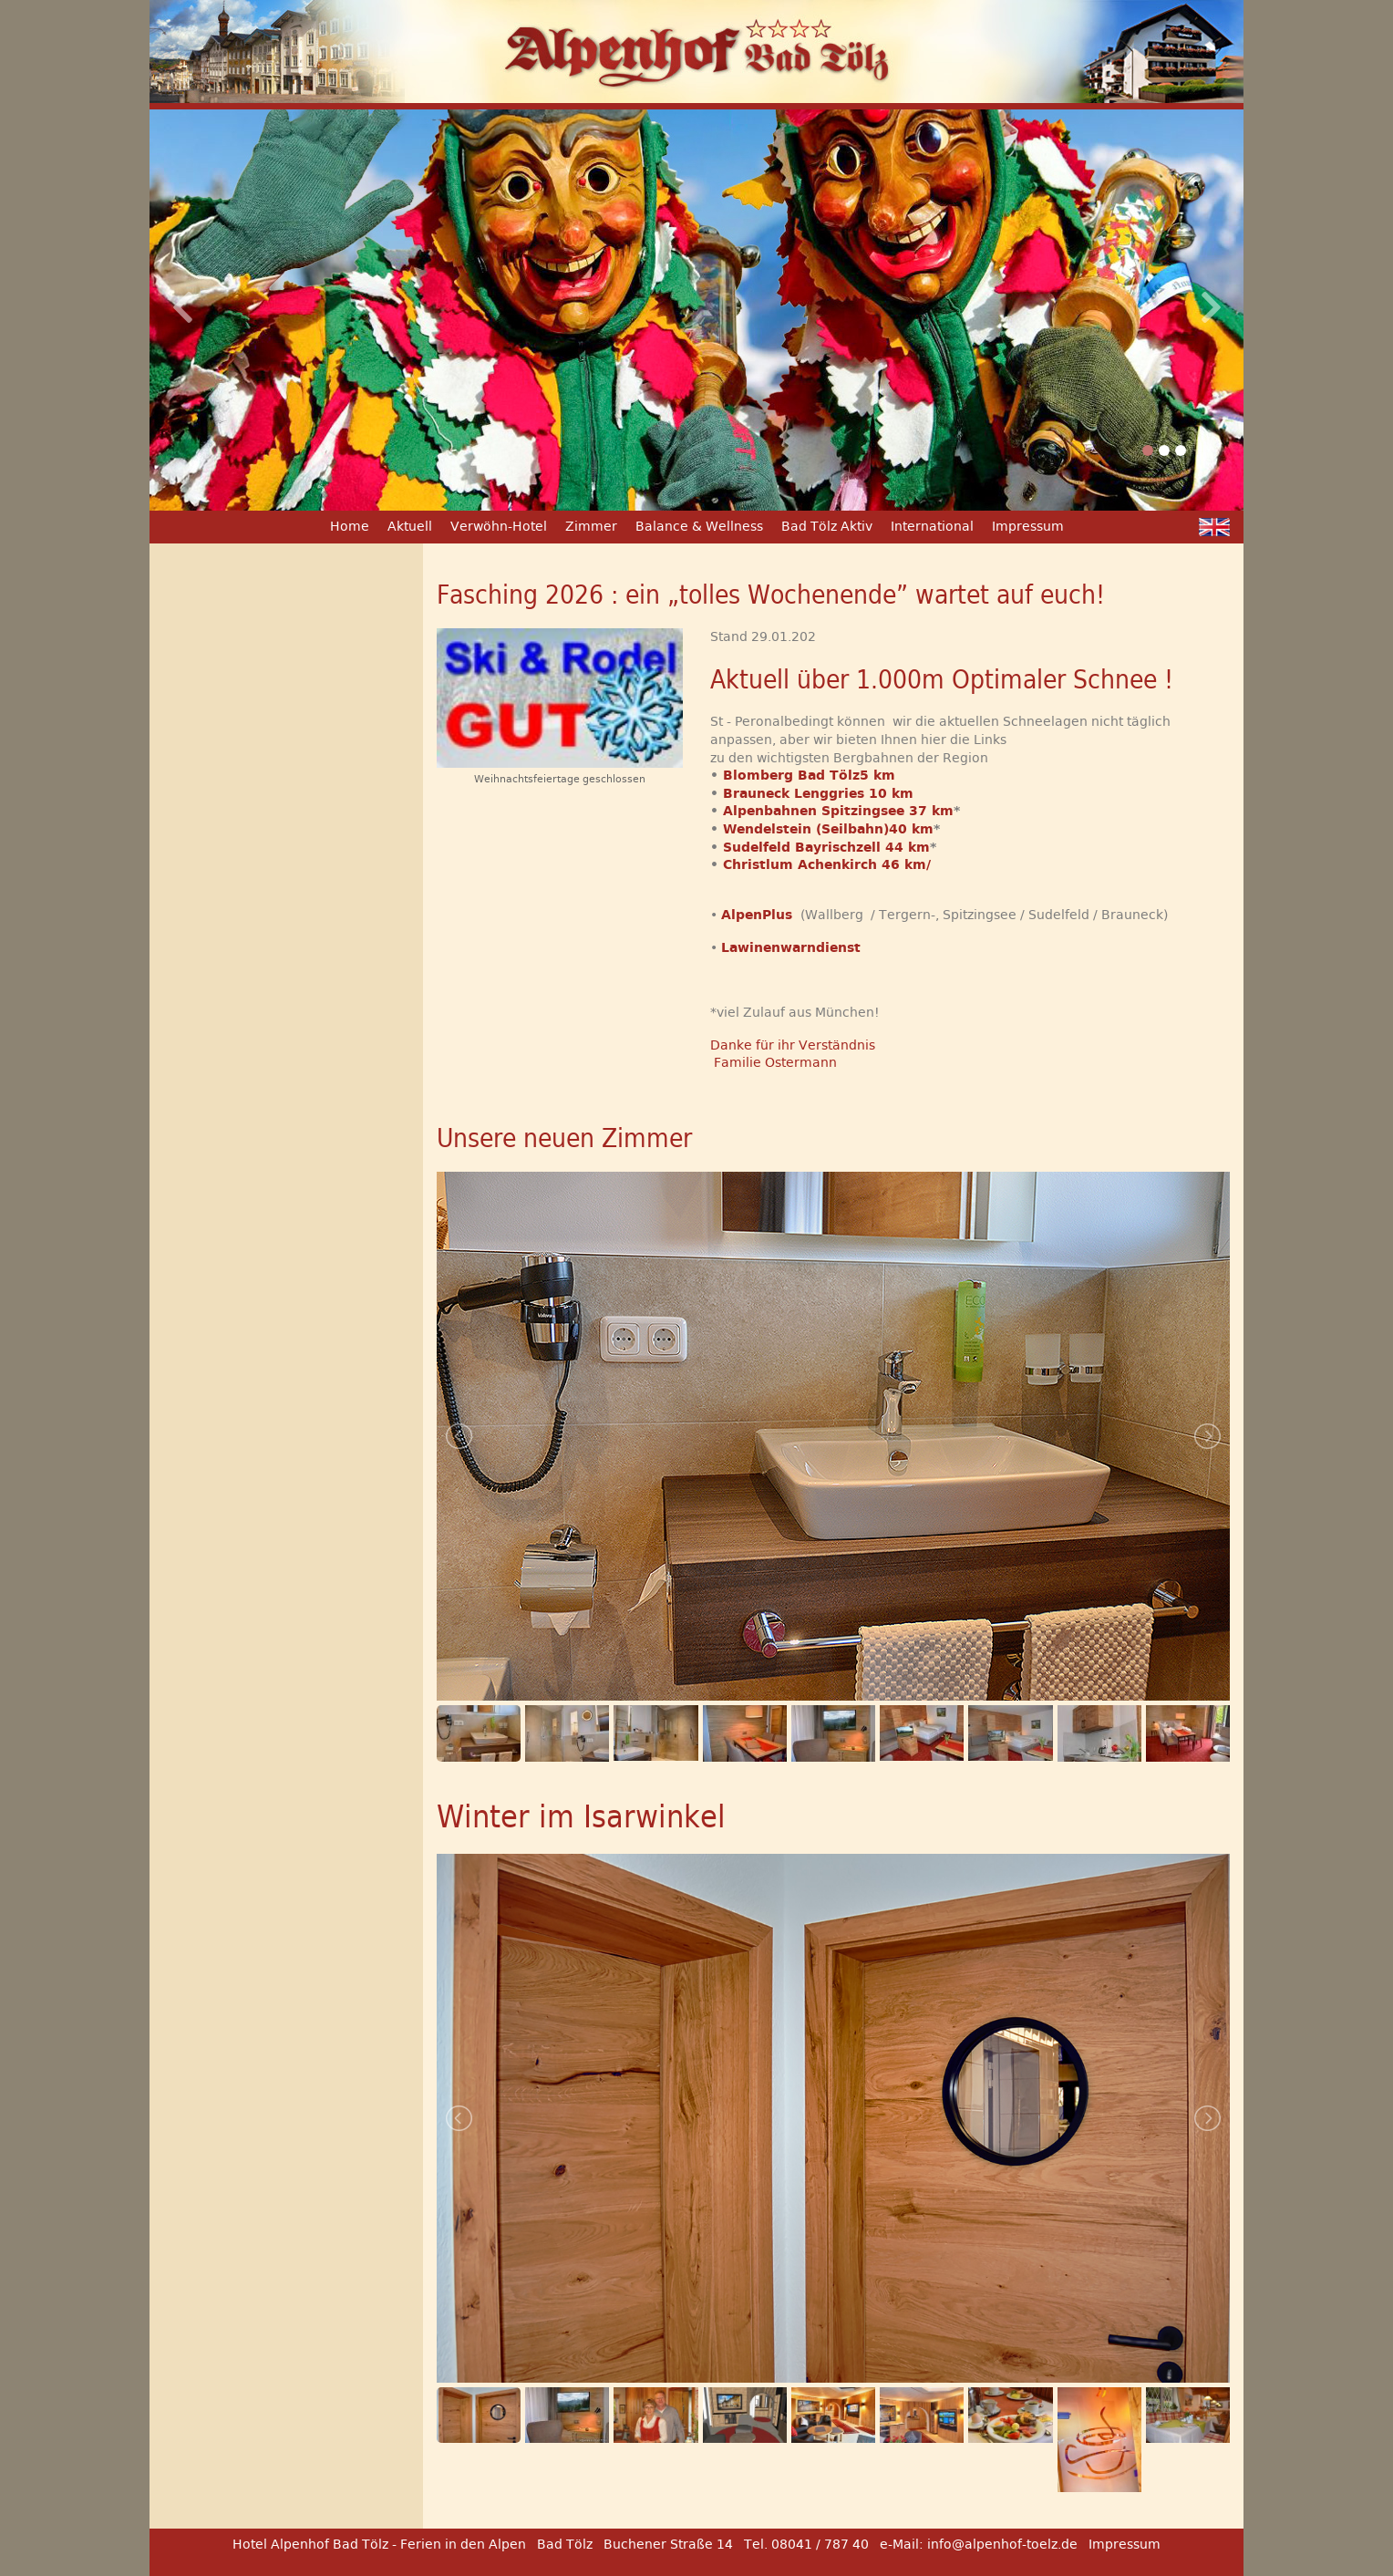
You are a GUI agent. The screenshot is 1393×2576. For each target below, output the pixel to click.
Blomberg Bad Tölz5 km (809, 775)
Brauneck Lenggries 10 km (818, 793)
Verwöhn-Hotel (498, 526)
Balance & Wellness (699, 526)
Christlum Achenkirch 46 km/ (827, 864)
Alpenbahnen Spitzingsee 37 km (838, 810)
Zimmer (591, 526)
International (932, 526)
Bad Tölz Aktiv (826, 526)
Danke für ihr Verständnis (792, 1045)
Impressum (1028, 526)
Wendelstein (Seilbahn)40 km (828, 829)
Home (349, 526)
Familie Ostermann (773, 1062)
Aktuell (409, 526)
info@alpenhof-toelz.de (1002, 2544)
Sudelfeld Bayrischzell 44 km (826, 847)
